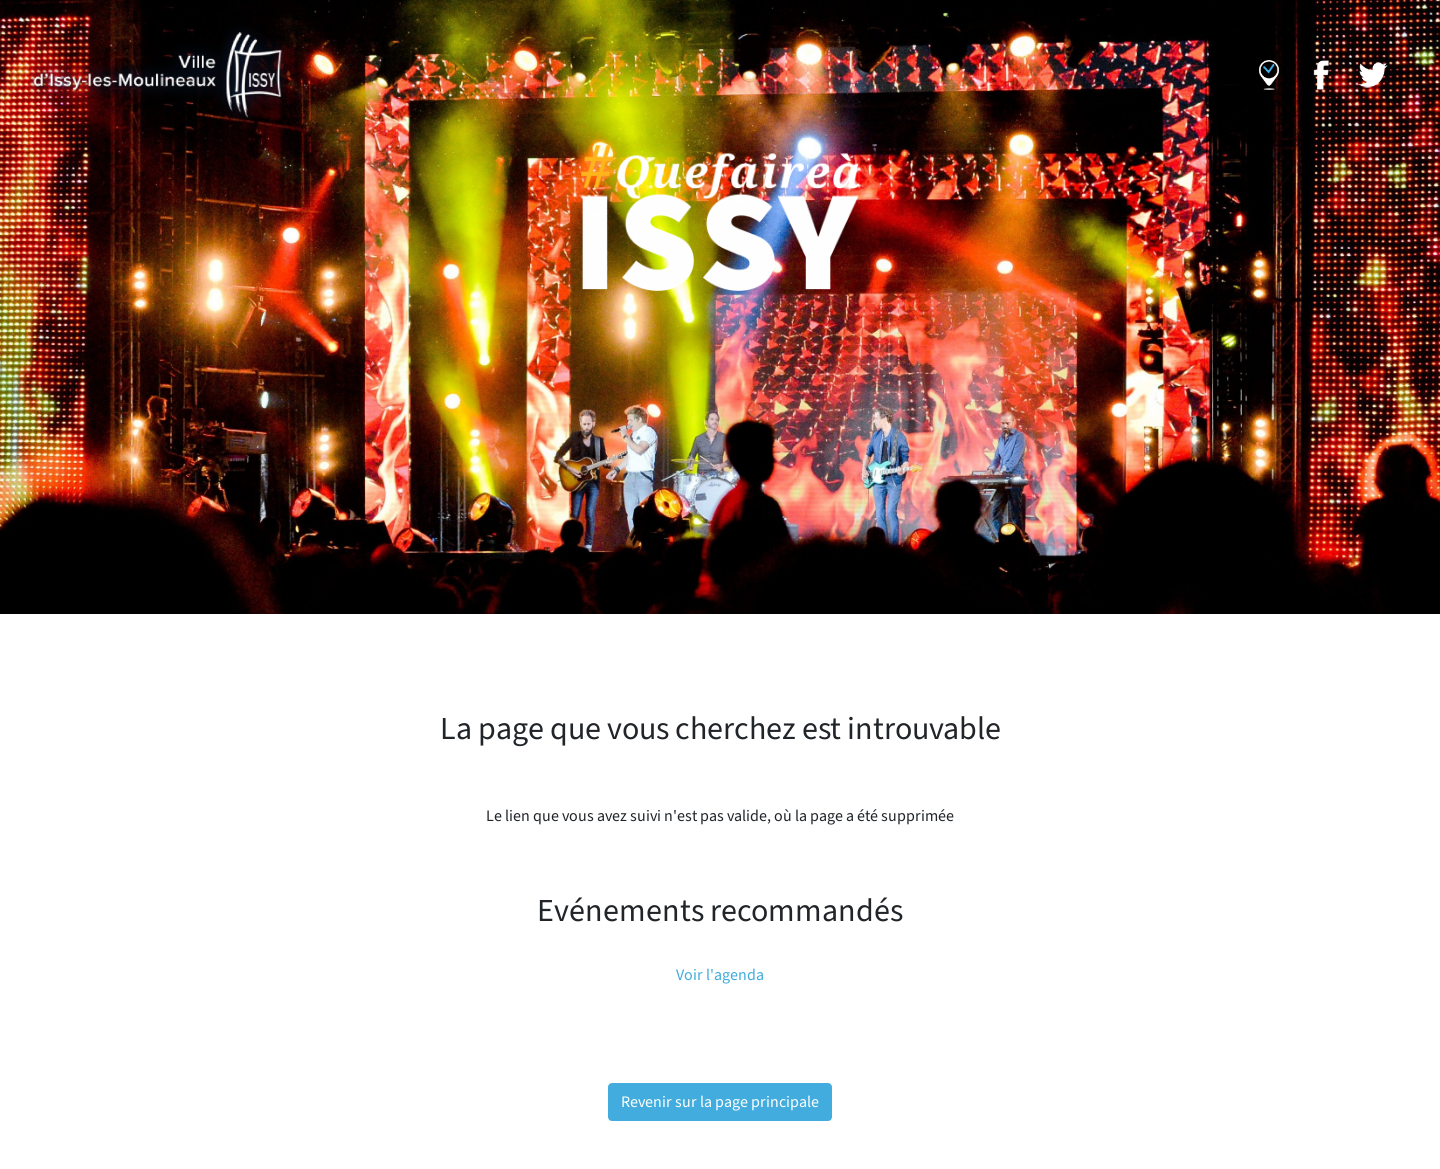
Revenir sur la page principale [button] (720, 1102)
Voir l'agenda (720, 975)
